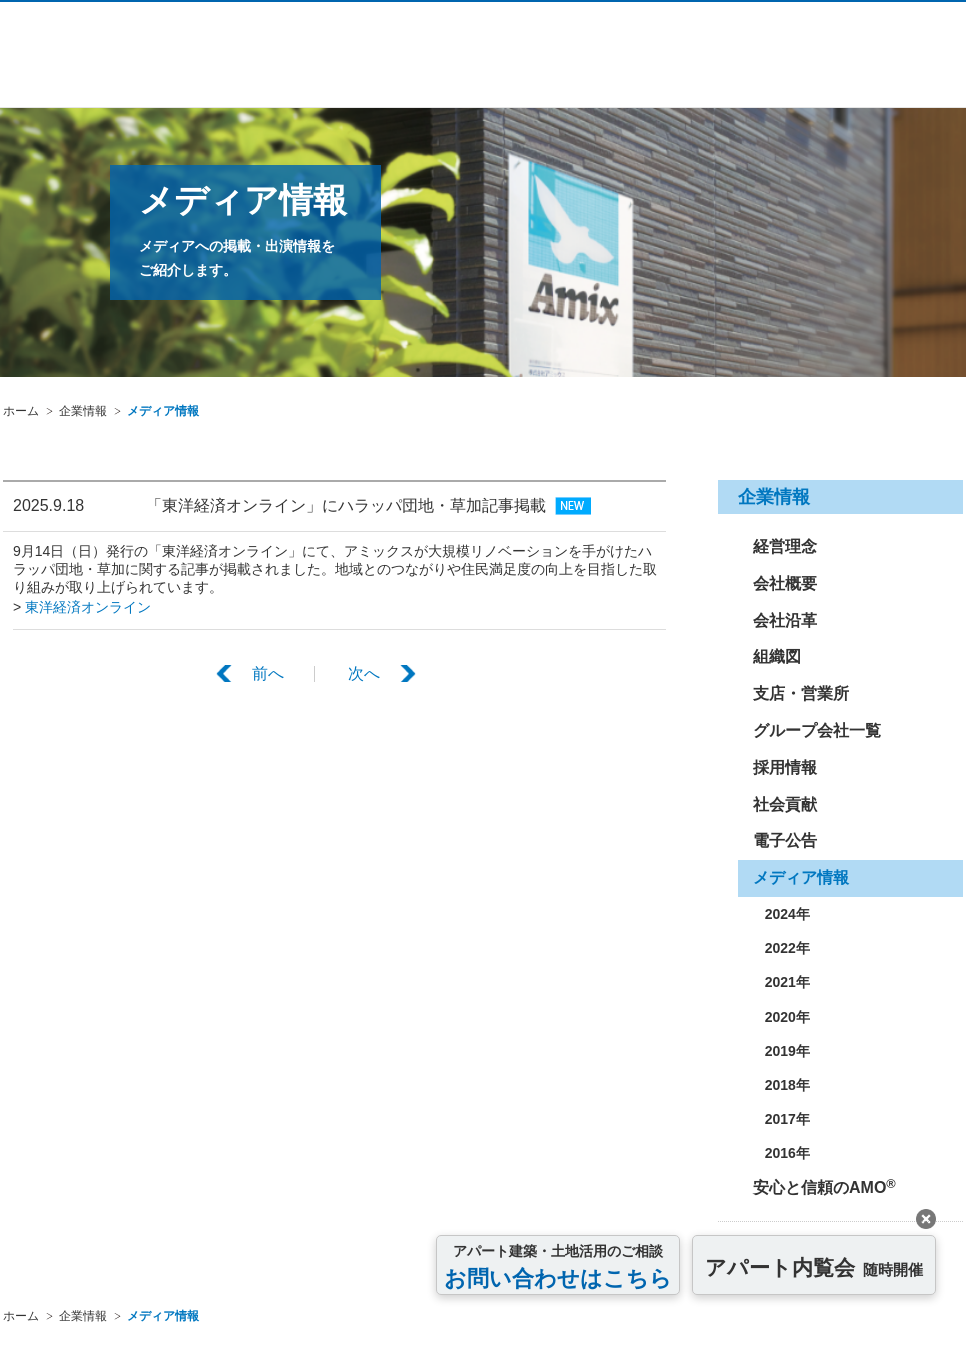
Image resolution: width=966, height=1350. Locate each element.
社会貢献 (785, 804)
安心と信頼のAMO (824, 1186)
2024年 (781, 914)
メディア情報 (163, 411)
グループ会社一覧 (817, 730)
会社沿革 (785, 620)
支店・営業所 (801, 693)
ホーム (21, 411)
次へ (364, 671)
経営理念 (785, 546)
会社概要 (785, 583)
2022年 (781, 948)
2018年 (781, 1085)
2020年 (781, 1017)
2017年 (781, 1119)
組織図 (777, 656)
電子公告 (785, 840)
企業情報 (83, 411)
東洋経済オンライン (88, 604)
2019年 (781, 1051)
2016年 (781, 1153)
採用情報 (785, 767)
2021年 (781, 982)
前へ (268, 671)
